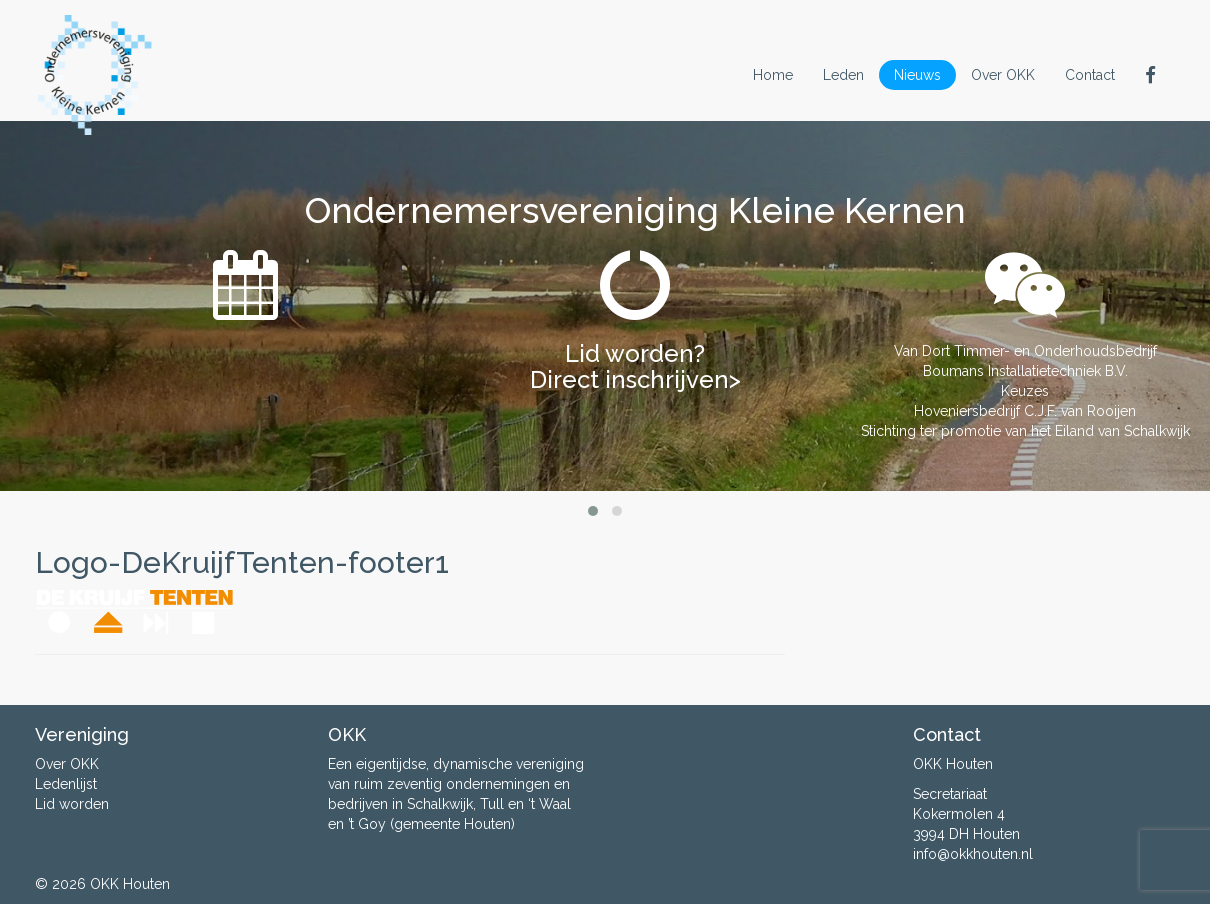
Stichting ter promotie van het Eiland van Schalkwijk (1025, 431)
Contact (1090, 75)
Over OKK (1003, 75)
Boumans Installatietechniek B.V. (1025, 371)
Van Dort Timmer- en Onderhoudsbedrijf (1025, 351)
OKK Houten (130, 884)
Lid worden (72, 804)
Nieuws (917, 75)
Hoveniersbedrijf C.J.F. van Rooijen (1025, 411)
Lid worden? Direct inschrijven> (635, 366)
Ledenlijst (66, 784)
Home (773, 75)
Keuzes (1025, 391)
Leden (843, 75)
